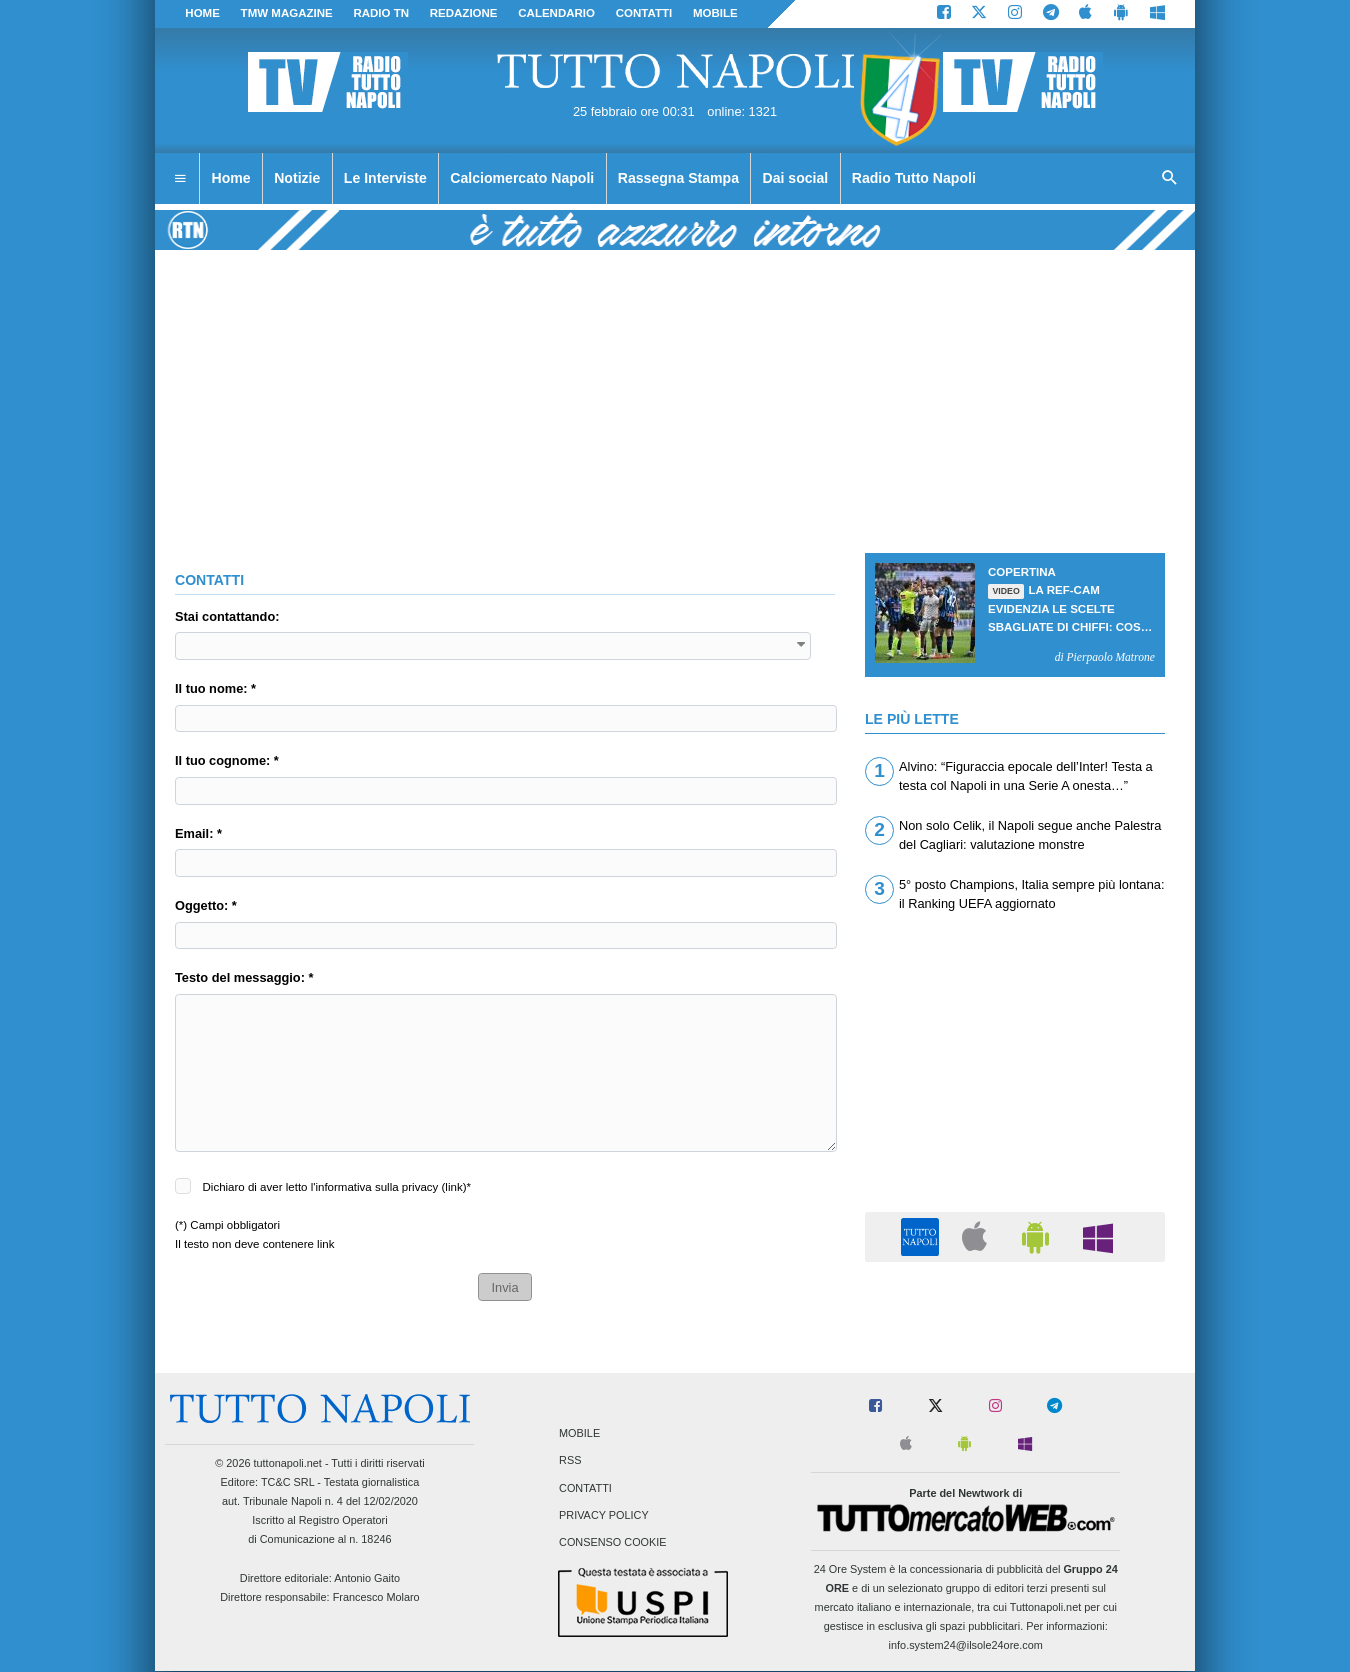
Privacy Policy (604, 1515)
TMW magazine (287, 13)
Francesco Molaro (376, 1597)
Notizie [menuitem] (297, 178)
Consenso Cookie (613, 1542)
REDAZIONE (464, 13)
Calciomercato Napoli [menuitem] (522, 178)
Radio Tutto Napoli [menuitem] (914, 178)
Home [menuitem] (231, 178)
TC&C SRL (287, 1482)
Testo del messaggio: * (244, 977)
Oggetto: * (206, 905)
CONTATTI (644, 13)
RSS (570, 1461)
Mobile (579, 1434)
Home (202, 13)
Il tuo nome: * (215, 688)
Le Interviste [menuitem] (385, 178)
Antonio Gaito (367, 1578)
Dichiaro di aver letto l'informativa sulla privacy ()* (337, 1187)
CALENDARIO (556, 13)
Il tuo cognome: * (227, 760)
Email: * (198, 833)
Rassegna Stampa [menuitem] (678, 178)
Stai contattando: (227, 616)
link (453, 1187)
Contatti (585, 1488)
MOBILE (715, 13)
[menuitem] (180, 179)
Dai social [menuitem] (796, 178)
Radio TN (381, 13)
